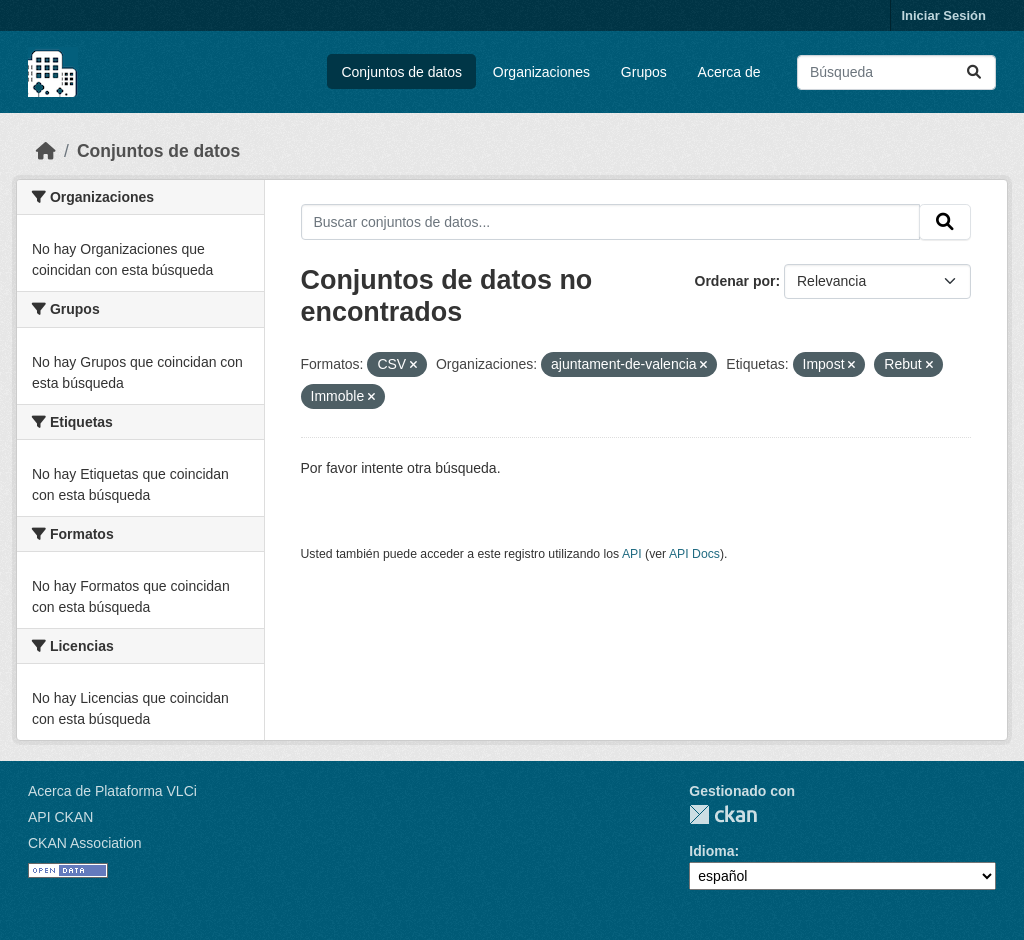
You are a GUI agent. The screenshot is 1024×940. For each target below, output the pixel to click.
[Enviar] (974, 72)
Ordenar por (735, 281)
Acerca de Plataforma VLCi (112, 791)
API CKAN (60, 817)
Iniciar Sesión (943, 15)
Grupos (644, 72)
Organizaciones (541, 72)
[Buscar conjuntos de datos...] (896, 72)
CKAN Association (85, 843)
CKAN (723, 814)
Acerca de (729, 72)
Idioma (711, 851)
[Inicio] (46, 151)
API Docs (694, 554)
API (632, 554)
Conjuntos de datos (401, 72)
